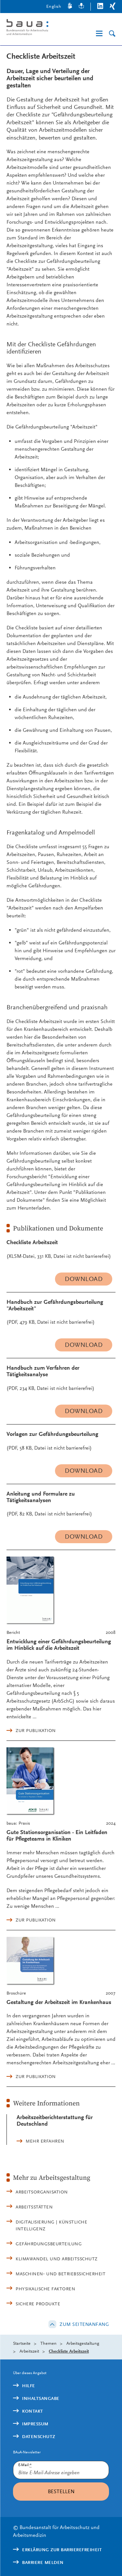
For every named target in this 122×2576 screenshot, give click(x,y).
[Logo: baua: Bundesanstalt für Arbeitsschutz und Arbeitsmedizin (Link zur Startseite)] (33, 28)
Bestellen (61, 2491)
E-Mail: (25, 2465)
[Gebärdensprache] (69, 7)
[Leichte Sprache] (81, 7)
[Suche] (112, 33)
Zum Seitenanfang (84, 2324)
